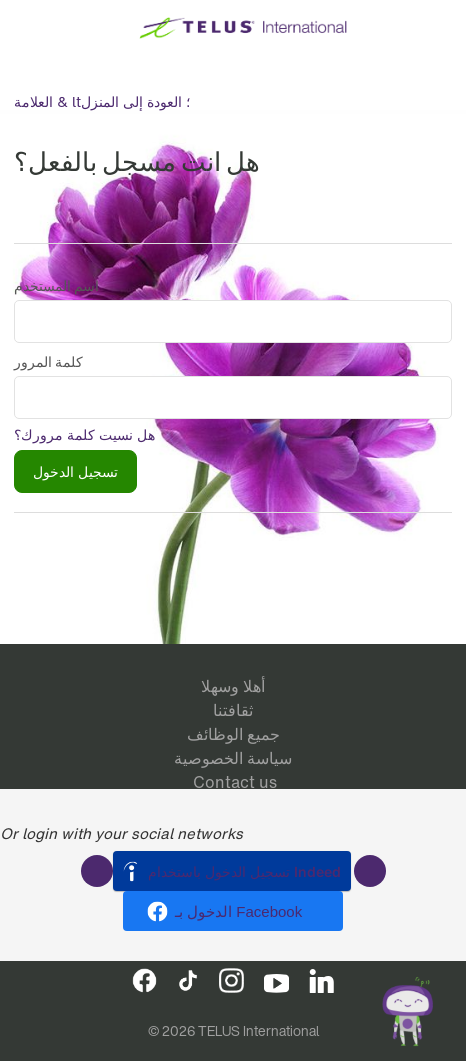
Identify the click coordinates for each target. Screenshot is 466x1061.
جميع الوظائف (233, 734)
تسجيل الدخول (75, 471)
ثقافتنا (233, 710)
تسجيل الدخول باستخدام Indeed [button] (244, 871)
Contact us (235, 782)
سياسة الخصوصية (233, 758)
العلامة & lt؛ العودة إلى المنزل (102, 101)
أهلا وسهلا (233, 686)
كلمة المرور (48, 361)
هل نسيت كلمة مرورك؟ (84, 434)
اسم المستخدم (56, 285)
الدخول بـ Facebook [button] (238, 911)
